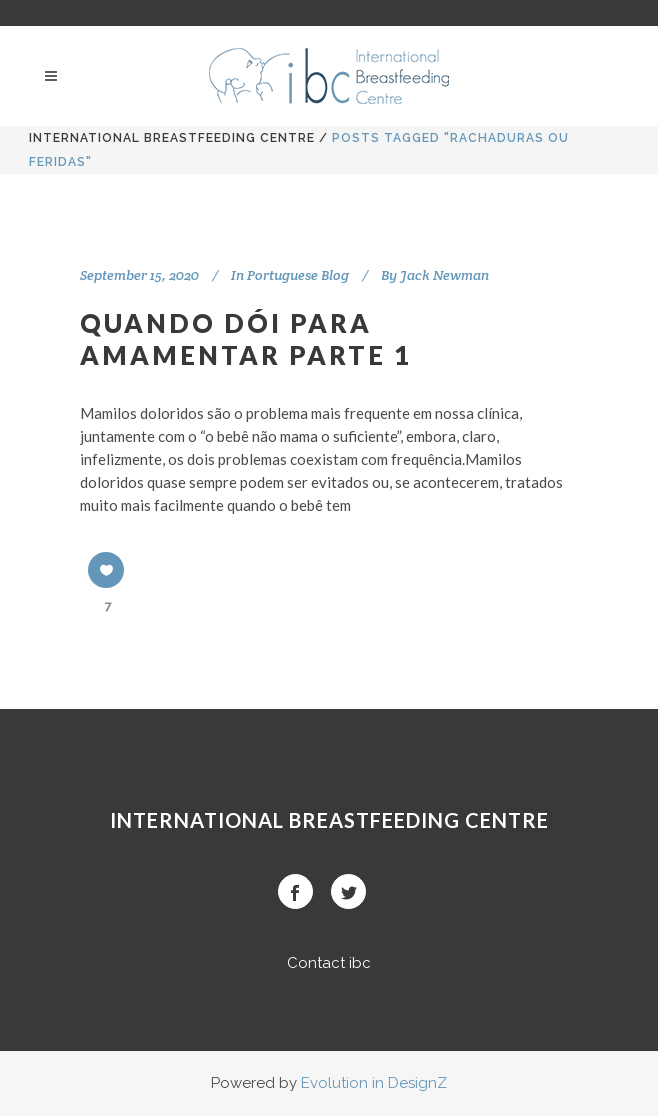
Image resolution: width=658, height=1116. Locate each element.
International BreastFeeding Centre (172, 138)
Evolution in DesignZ (374, 1083)
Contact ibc (329, 963)
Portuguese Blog (298, 275)
